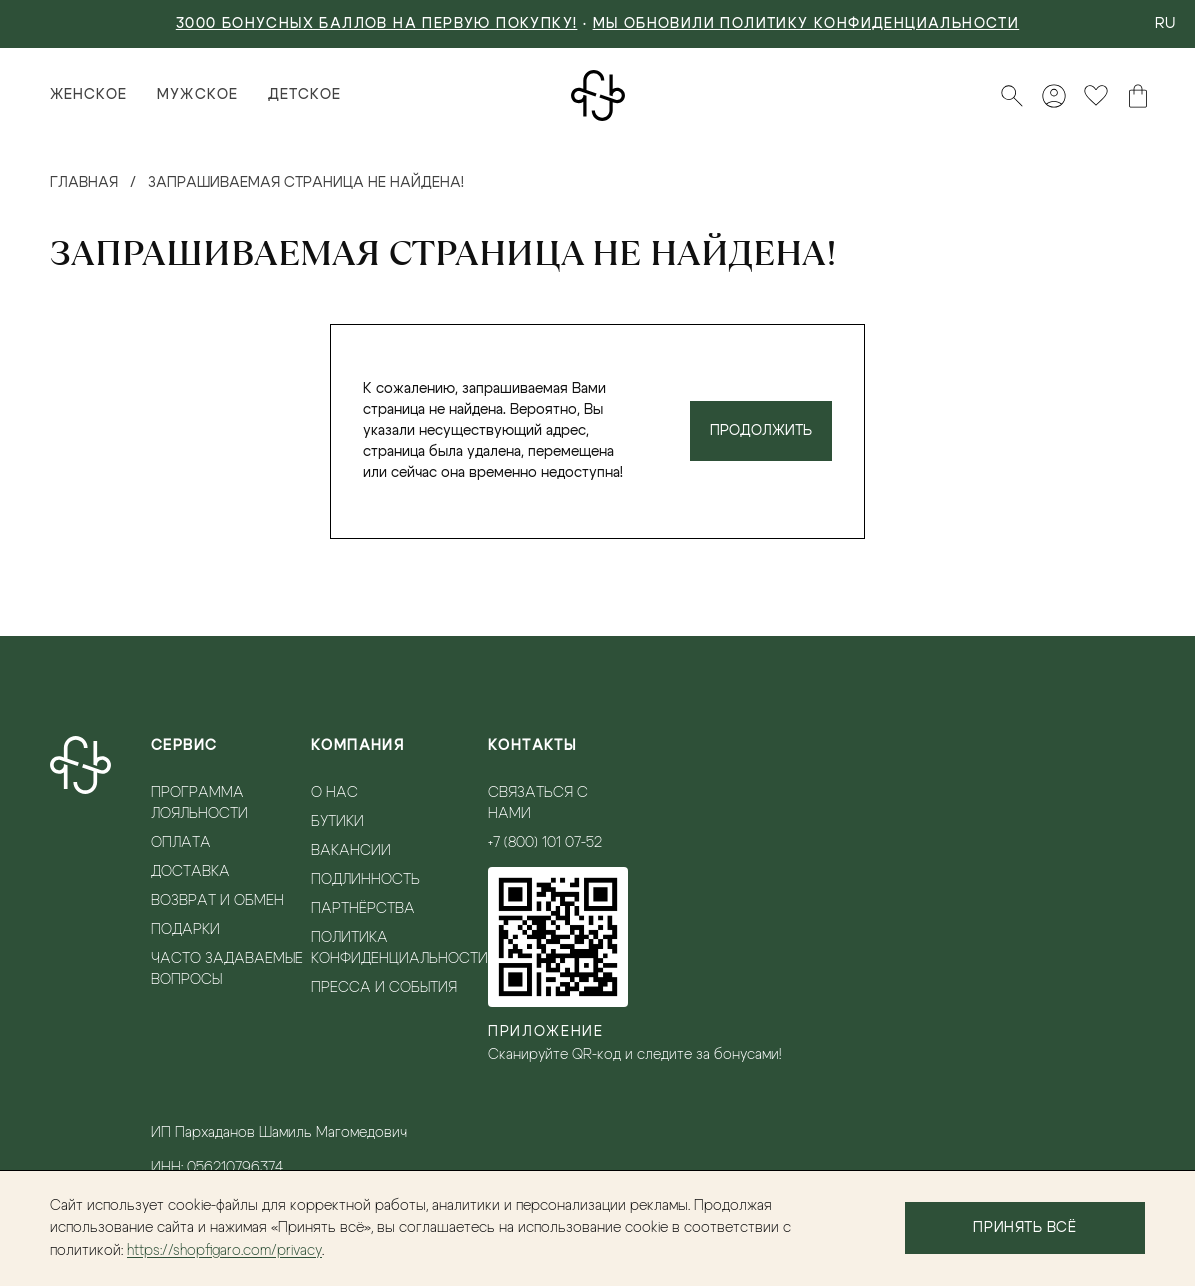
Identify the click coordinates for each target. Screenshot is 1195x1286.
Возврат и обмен (217, 901)
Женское (88, 95)
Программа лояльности (199, 803)
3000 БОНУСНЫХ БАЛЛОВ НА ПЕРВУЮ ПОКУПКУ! (377, 24)
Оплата (181, 843)
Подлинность (365, 880)
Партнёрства (363, 909)
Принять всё (1024, 1228)
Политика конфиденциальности (399, 948)
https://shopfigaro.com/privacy (224, 1251)
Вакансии (351, 851)
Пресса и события (384, 988)
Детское (304, 95)
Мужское (197, 95)
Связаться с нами (538, 803)
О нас (334, 793)
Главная (84, 183)
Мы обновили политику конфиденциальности (806, 24)
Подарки (185, 930)
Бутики (337, 822)
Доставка (190, 872)
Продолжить (761, 431)
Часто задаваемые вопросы (227, 969)
